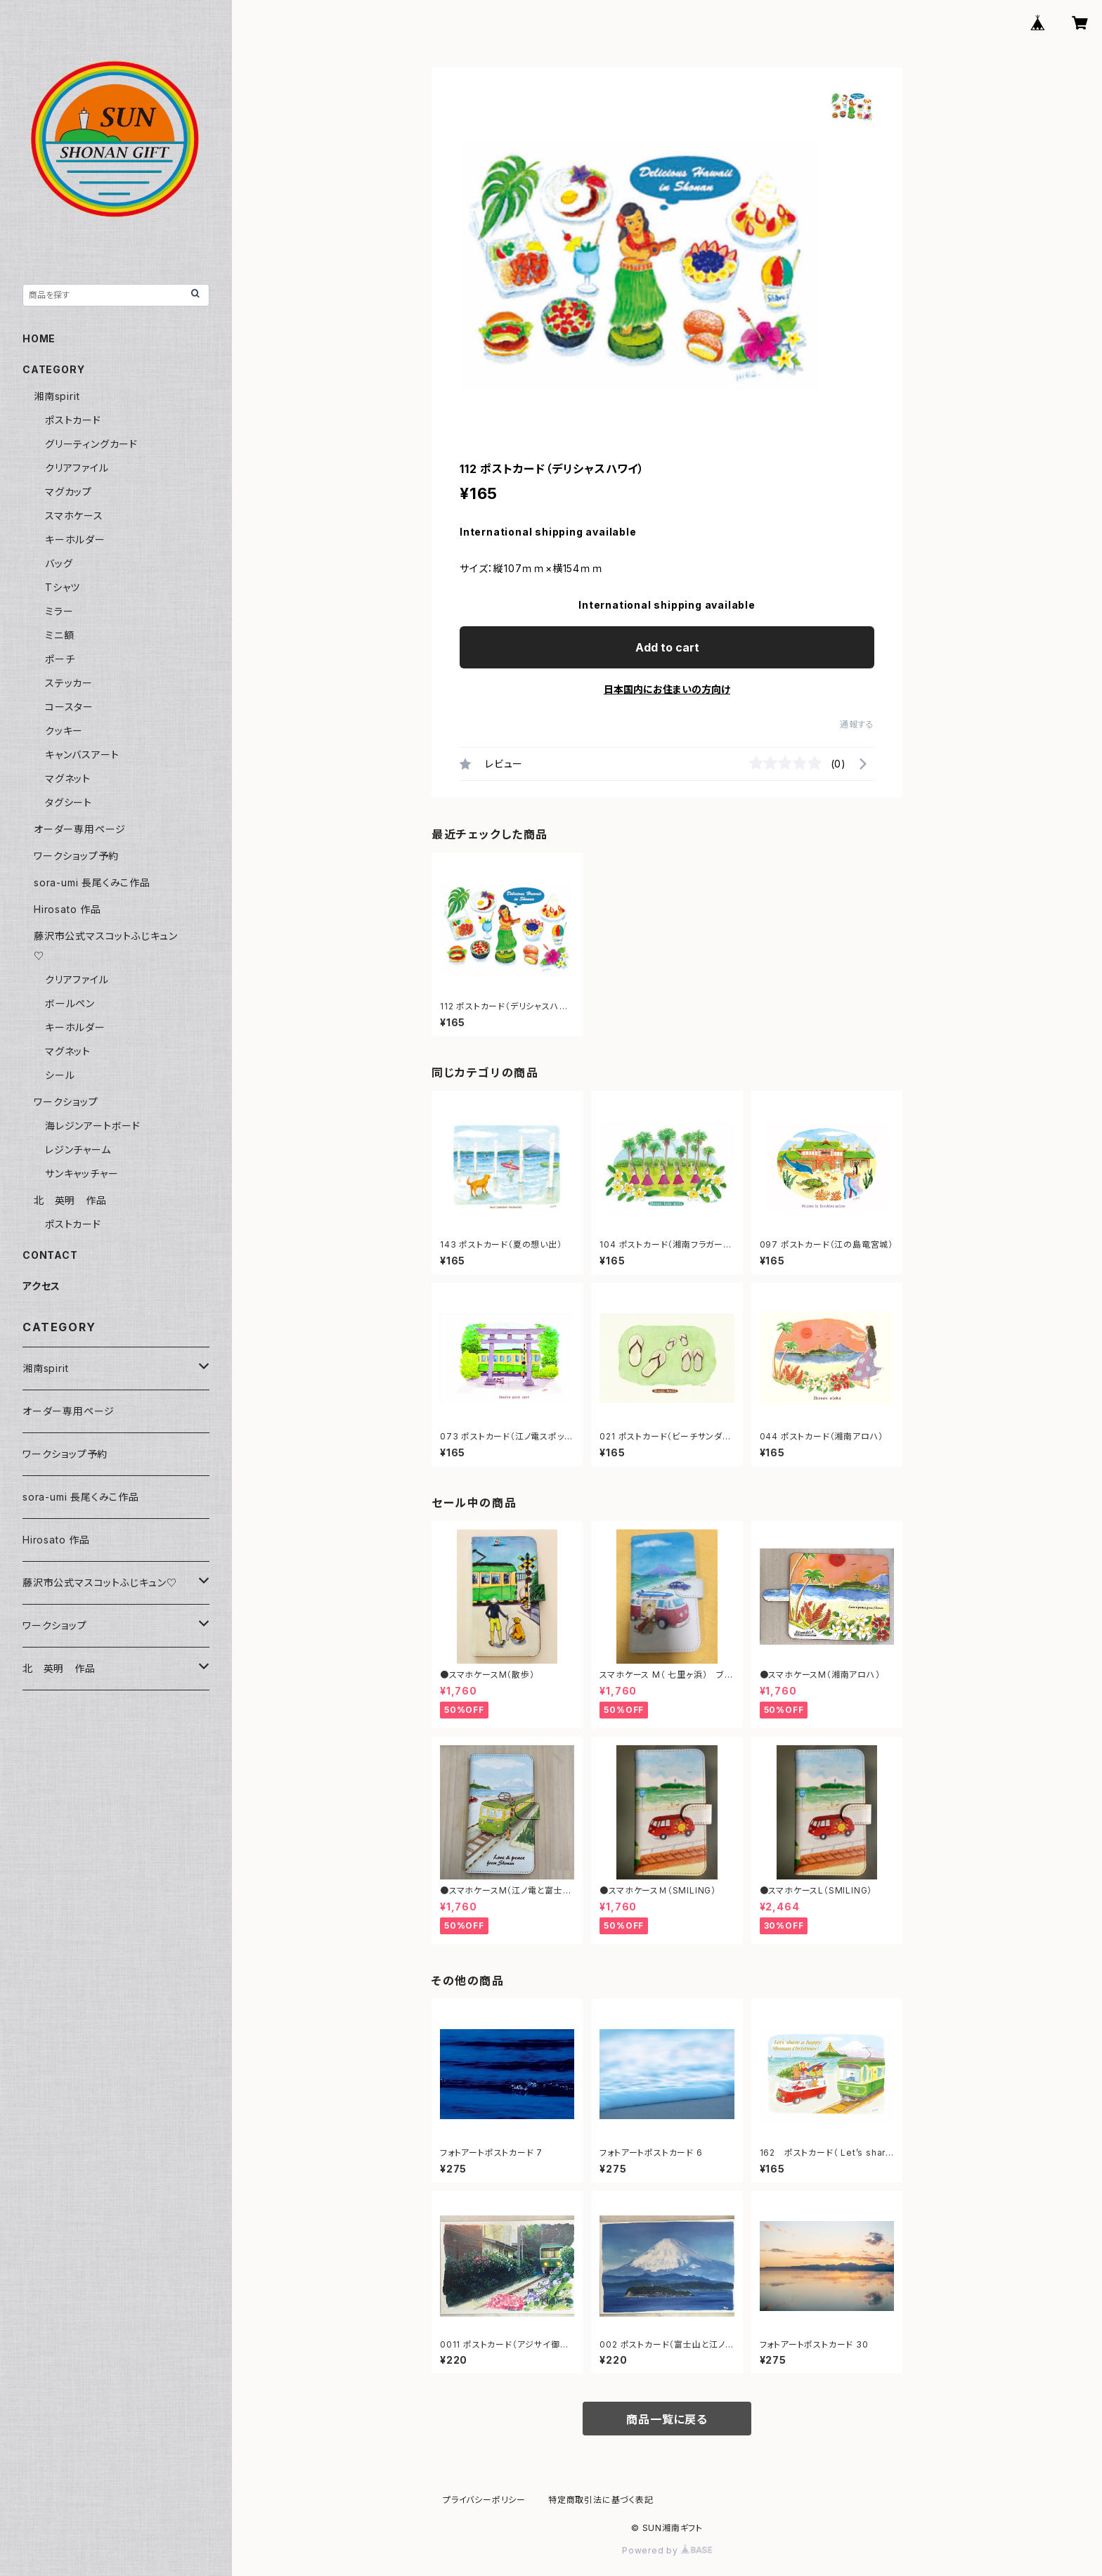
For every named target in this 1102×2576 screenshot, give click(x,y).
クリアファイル (77, 468)
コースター (69, 707)
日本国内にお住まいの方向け (667, 689)
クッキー (64, 731)
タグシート (68, 802)
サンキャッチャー (81, 1173)
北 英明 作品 (70, 1200)
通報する (857, 724)
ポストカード (73, 420)
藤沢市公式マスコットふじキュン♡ (99, 1582)
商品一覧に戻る (667, 2419)
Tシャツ (62, 587)
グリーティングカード (91, 444)
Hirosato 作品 (67, 909)
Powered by (667, 2550)
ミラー (59, 611)
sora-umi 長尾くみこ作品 (92, 882)
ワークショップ (66, 1102)
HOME (39, 338)
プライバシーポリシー (484, 2499)
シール (59, 1075)
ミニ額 (59, 635)
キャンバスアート (82, 754)
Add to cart (667, 647)
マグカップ (68, 492)
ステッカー (69, 683)
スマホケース (74, 516)
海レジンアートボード (93, 1126)
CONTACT (50, 1255)
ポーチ (59, 659)
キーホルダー (75, 539)
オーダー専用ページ (80, 829)
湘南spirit (56, 396)
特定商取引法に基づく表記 (601, 2499)
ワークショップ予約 (76, 856)
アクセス (41, 1286)
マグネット (68, 778)
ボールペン (70, 1003)
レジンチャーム (78, 1150)
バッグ (58, 563)
